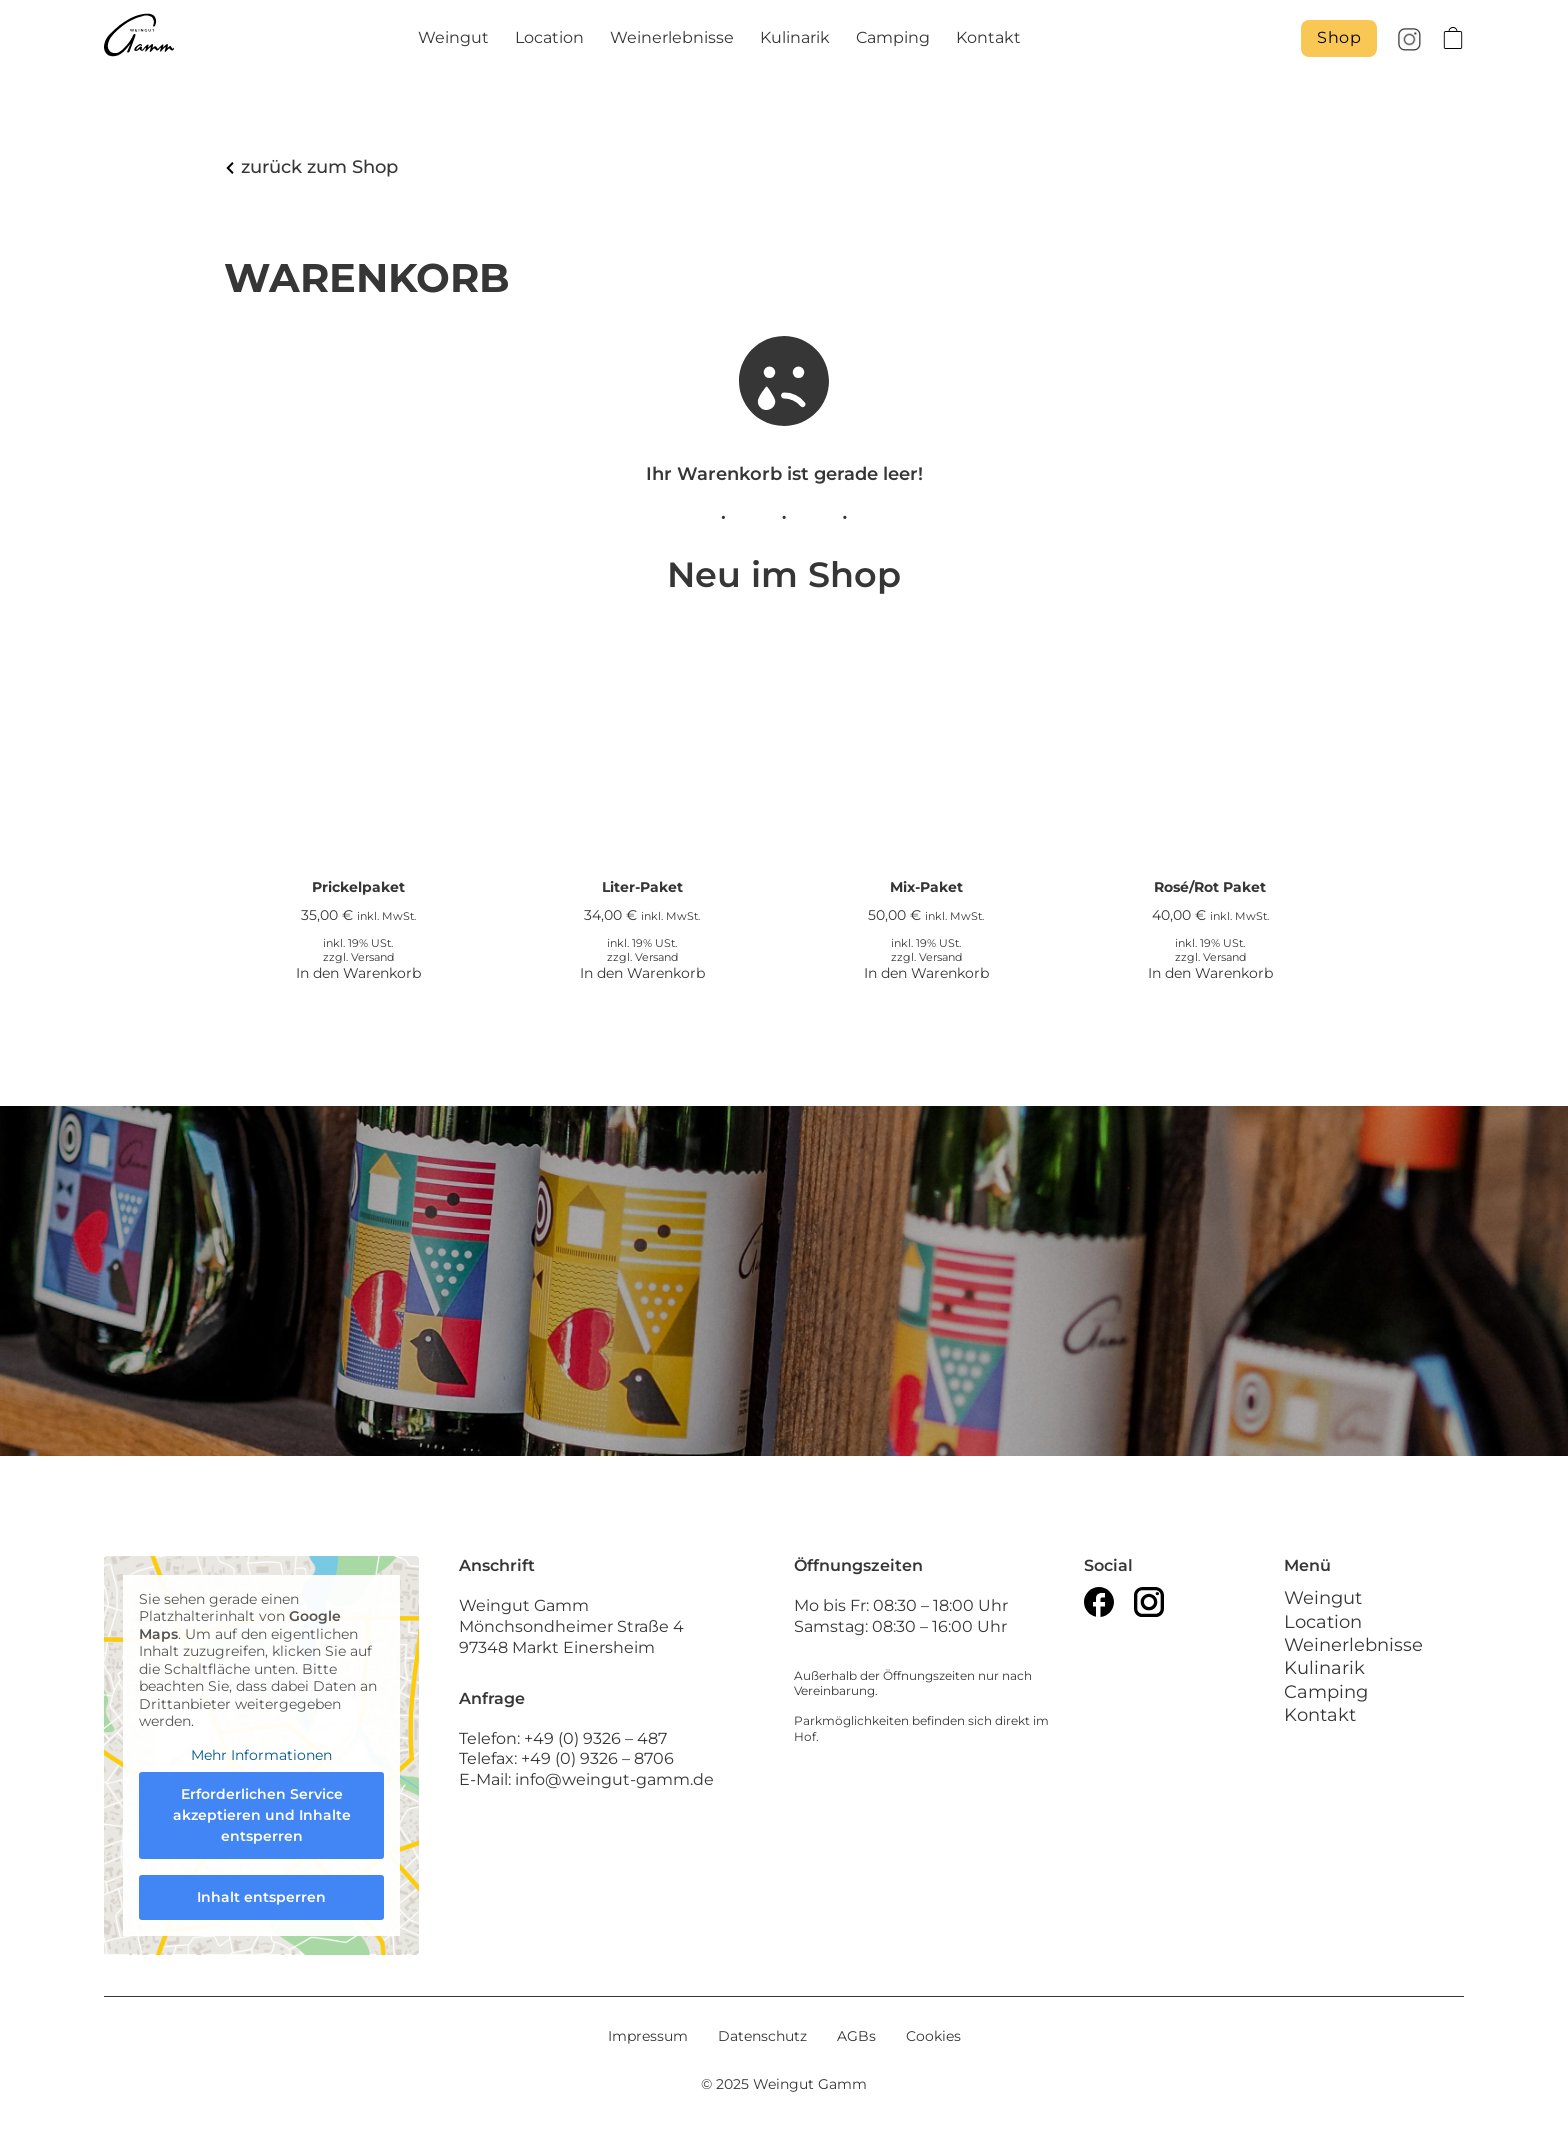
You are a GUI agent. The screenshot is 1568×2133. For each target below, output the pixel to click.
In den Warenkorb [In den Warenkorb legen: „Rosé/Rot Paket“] (1210, 973)
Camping (893, 37)
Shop (1339, 37)
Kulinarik (795, 37)
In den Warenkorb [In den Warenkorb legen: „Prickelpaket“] (358, 973)
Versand (372, 957)
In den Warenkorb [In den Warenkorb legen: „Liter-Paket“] (642, 973)
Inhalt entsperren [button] (261, 1898)
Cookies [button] (933, 2036)
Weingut (453, 37)
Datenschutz (762, 2036)
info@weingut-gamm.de (614, 1779)
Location (549, 37)
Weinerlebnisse (672, 37)
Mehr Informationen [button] (261, 1755)
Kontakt (988, 37)
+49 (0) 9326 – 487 (597, 1738)
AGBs (856, 2036)
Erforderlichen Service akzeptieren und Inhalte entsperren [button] (262, 1816)
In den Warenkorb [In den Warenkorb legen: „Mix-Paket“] (926, 973)
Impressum (648, 2036)
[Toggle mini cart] (1453, 38)
